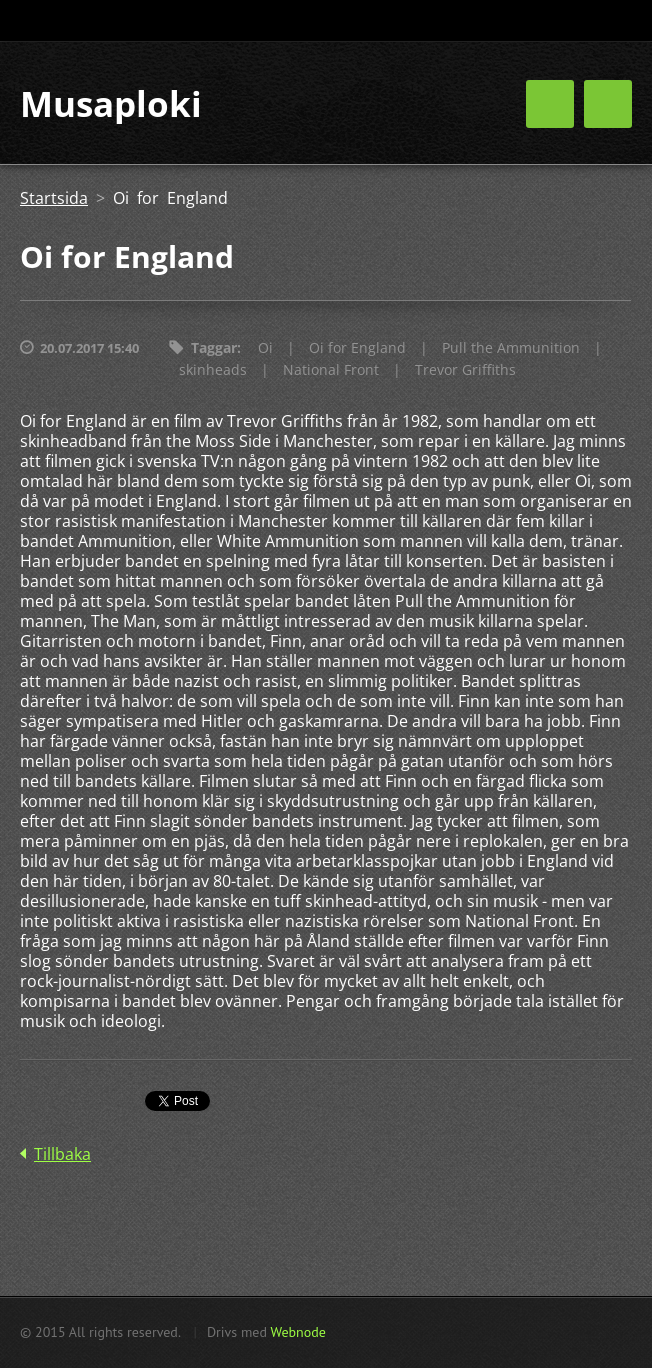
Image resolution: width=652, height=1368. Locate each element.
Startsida (54, 198)
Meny (608, 104)
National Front (331, 369)
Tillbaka (62, 1154)
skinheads (213, 369)
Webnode (297, 1332)
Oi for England (357, 347)
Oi (265, 347)
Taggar (214, 347)
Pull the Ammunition (511, 347)
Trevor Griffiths (465, 369)
